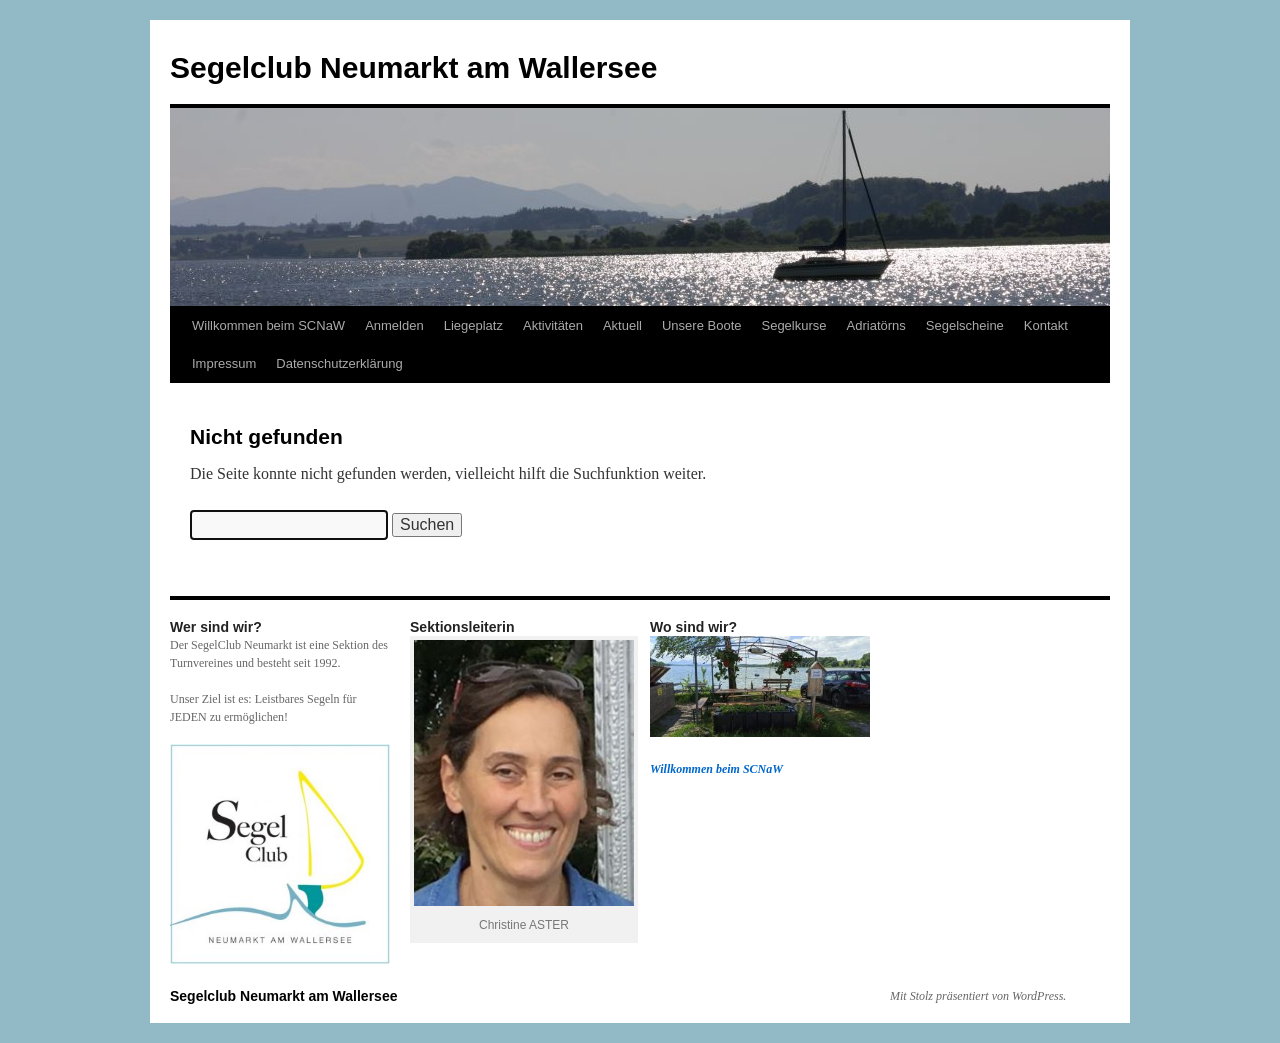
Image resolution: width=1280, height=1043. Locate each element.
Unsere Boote (702, 325)
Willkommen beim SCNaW (268, 325)
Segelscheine (965, 325)
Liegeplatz (473, 325)
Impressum (224, 363)
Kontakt (1046, 325)
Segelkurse (793, 325)
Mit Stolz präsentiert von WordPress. (978, 996)
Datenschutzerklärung (339, 363)
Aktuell (622, 325)
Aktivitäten (553, 325)
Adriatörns (876, 325)
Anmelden (394, 325)
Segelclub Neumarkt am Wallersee (413, 67)
